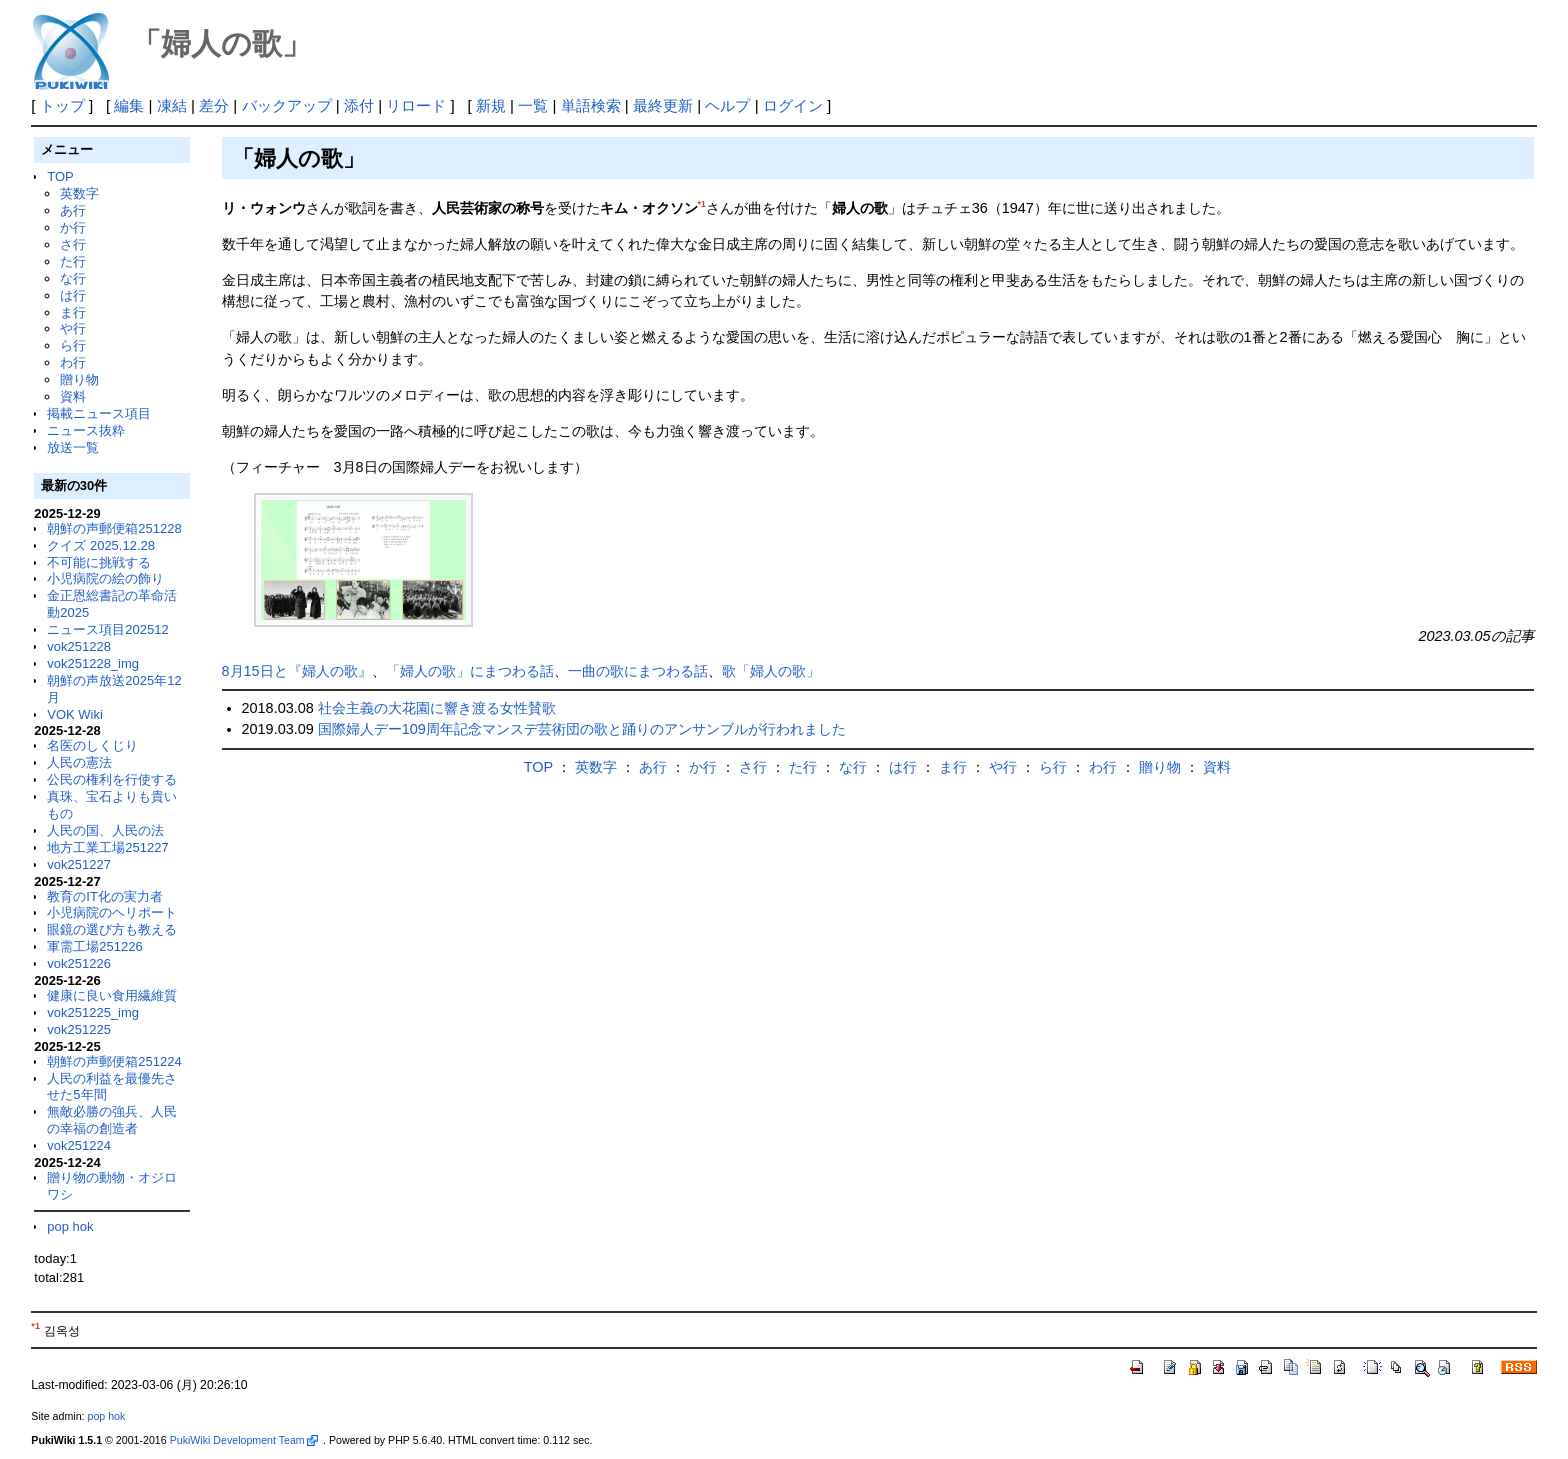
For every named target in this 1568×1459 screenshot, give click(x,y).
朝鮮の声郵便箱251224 (114, 1061)
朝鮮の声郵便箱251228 (114, 528)
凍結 (172, 105)
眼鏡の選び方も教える (112, 929)
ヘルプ (727, 105)
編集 (129, 105)
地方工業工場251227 (107, 847)
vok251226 (79, 963)
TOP (60, 176)
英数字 (79, 193)
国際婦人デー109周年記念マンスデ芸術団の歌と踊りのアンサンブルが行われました (582, 729)
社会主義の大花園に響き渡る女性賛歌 (437, 708)
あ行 (73, 210)
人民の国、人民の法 (105, 830)
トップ (62, 105)
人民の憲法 (79, 762)
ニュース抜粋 (86, 430)
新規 (491, 105)
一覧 (533, 105)
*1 (702, 204)
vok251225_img (93, 1012)
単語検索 (591, 105)
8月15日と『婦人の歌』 (297, 671)
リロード (416, 105)
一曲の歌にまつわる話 (638, 671)
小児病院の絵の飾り (105, 578)
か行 (73, 227)
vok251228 (79, 646)
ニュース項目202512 (107, 629)
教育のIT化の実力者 (105, 896)
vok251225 (79, 1029)
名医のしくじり (92, 745)
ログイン (793, 105)
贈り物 (79, 379)
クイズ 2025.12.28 (101, 545)
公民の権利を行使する (112, 779)
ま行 (73, 312)
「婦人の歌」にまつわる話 (470, 671)
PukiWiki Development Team (244, 1440)
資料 (73, 396)
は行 (73, 295)
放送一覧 (73, 447)
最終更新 (663, 105)
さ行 (73, 244)
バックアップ (287, 105)
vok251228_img (93, 663)
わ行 (73, 362)
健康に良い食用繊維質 (112, 995)
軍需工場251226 (94, 946)
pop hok (70, 1226)
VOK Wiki (75, 714)
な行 (73, 278)
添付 (359, 105)
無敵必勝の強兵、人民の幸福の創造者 (112, 1120)
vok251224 (79, 1145)
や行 (73, 328)
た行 (73, 261)
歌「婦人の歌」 (771, 671)
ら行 (73, 345)
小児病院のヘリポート (112, 912)
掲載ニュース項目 (99, 413)
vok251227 (79, 864)
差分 (214, 105)
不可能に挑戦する (99, 562)
